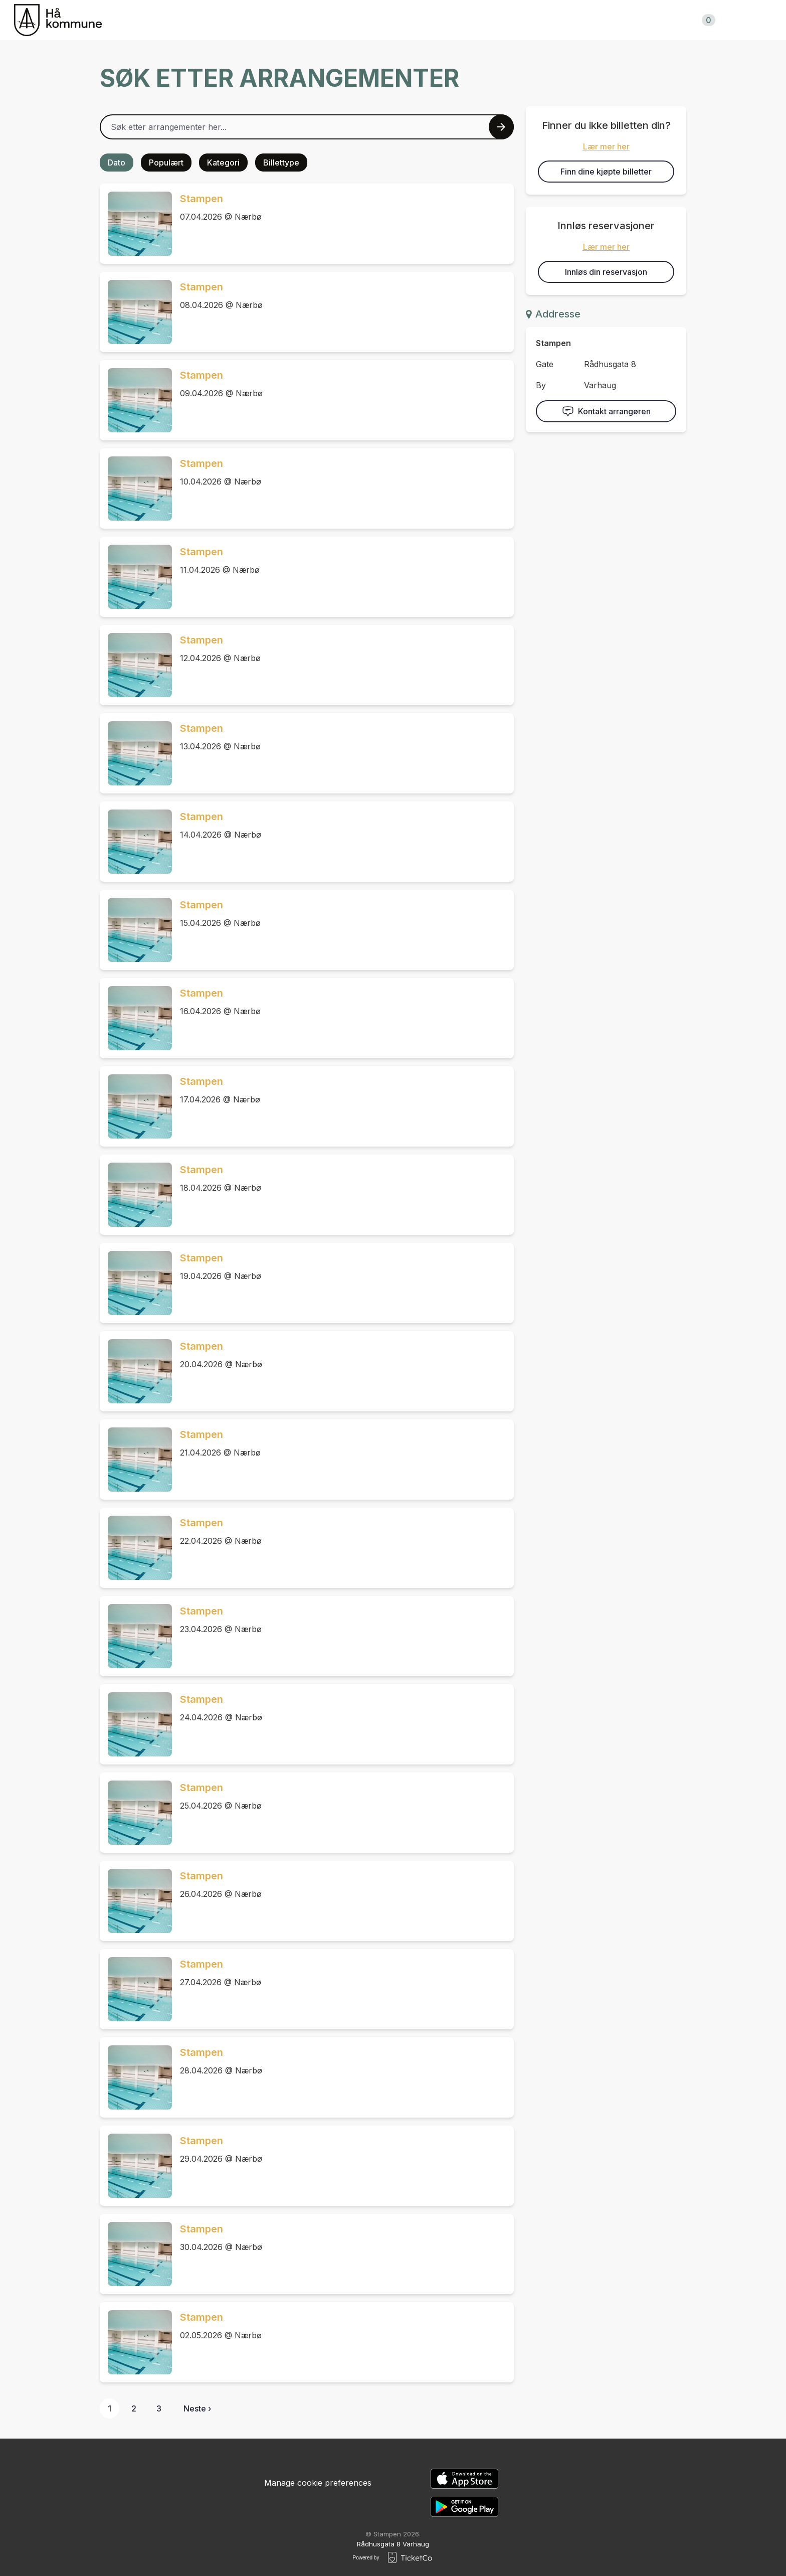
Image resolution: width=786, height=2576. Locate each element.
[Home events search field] (307, 126)
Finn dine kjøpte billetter (606, 172)
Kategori (223, 162)
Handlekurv (684, 20)
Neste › (197, 2408)
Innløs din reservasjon (606, 272)
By (541, 385)
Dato (116, 162)
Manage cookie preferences (317, 2483)
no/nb (750, 20)
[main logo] (58, 20)
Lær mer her (606, 146)
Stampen (201, 199)
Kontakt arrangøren (606, 411)
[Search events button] (501, 126)
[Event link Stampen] (136, 224)
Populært (166, 162)
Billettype (281, 162)
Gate (544, 364)
